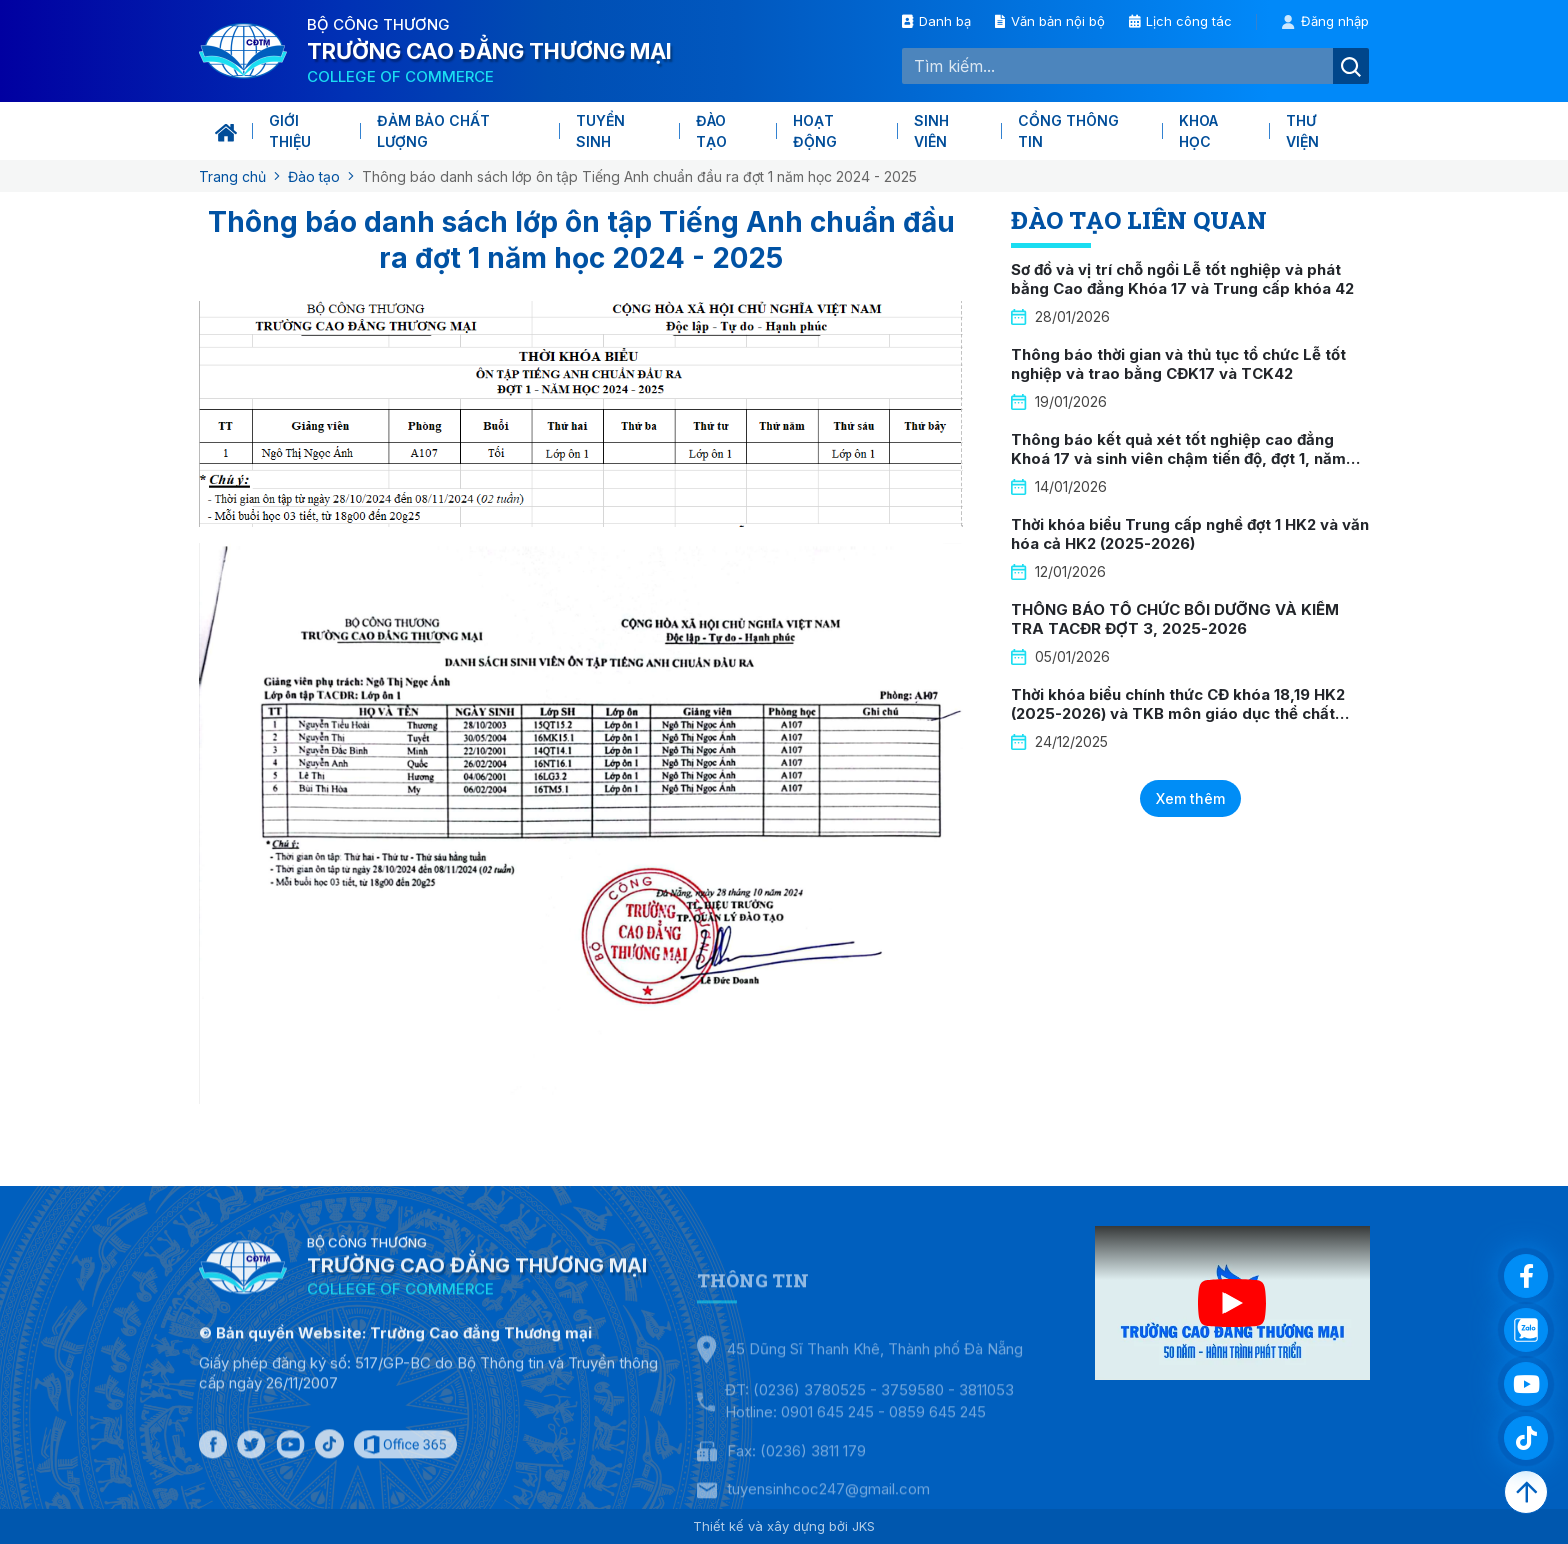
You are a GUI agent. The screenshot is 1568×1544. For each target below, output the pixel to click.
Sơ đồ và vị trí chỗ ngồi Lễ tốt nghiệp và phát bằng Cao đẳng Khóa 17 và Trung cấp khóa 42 (1182, 279)
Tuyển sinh (600, 131)
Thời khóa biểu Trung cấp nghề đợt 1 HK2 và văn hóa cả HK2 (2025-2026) (1190, 534)
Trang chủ (232, 176)
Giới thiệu (290, 131)
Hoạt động (815, 131)
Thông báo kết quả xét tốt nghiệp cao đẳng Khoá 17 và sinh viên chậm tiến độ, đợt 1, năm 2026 (1178, 459)
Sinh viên (931, 131)
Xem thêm (1190, 798)
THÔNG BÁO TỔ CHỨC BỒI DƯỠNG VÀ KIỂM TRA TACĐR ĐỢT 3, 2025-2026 (1175, 619)
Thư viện (1302, 131)
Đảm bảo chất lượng (433, 131)
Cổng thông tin (1068, 131)
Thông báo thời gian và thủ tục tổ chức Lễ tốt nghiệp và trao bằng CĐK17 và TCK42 (1178, 364)
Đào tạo (711, 131)
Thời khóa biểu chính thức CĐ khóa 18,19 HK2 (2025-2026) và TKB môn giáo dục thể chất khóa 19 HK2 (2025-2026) (1178, 714)
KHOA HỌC (1198, 131)
